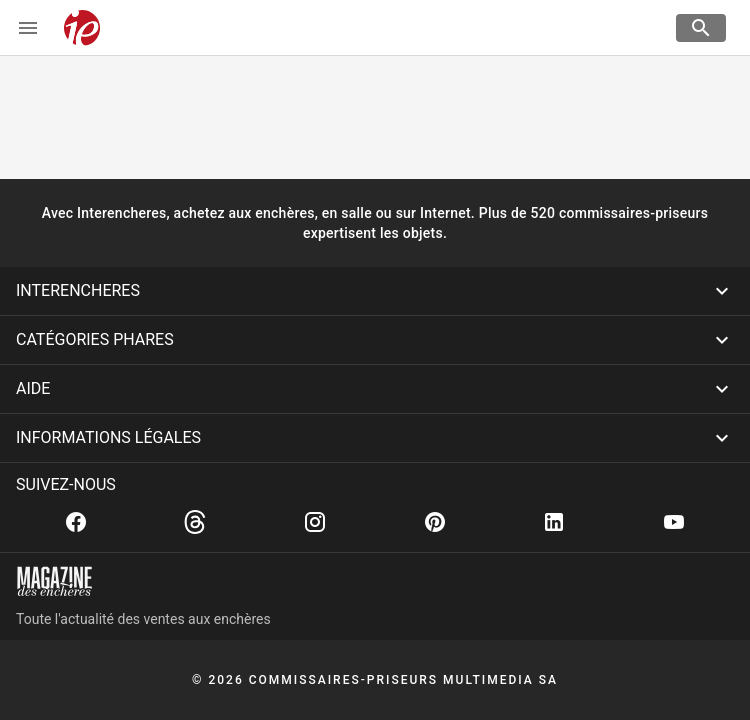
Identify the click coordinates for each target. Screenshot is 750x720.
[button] (375, 291)
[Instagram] (315, 522)
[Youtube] (674, 522)
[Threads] (195, 522)
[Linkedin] (554, 522)
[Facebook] (76, 522)
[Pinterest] (435, 522)
